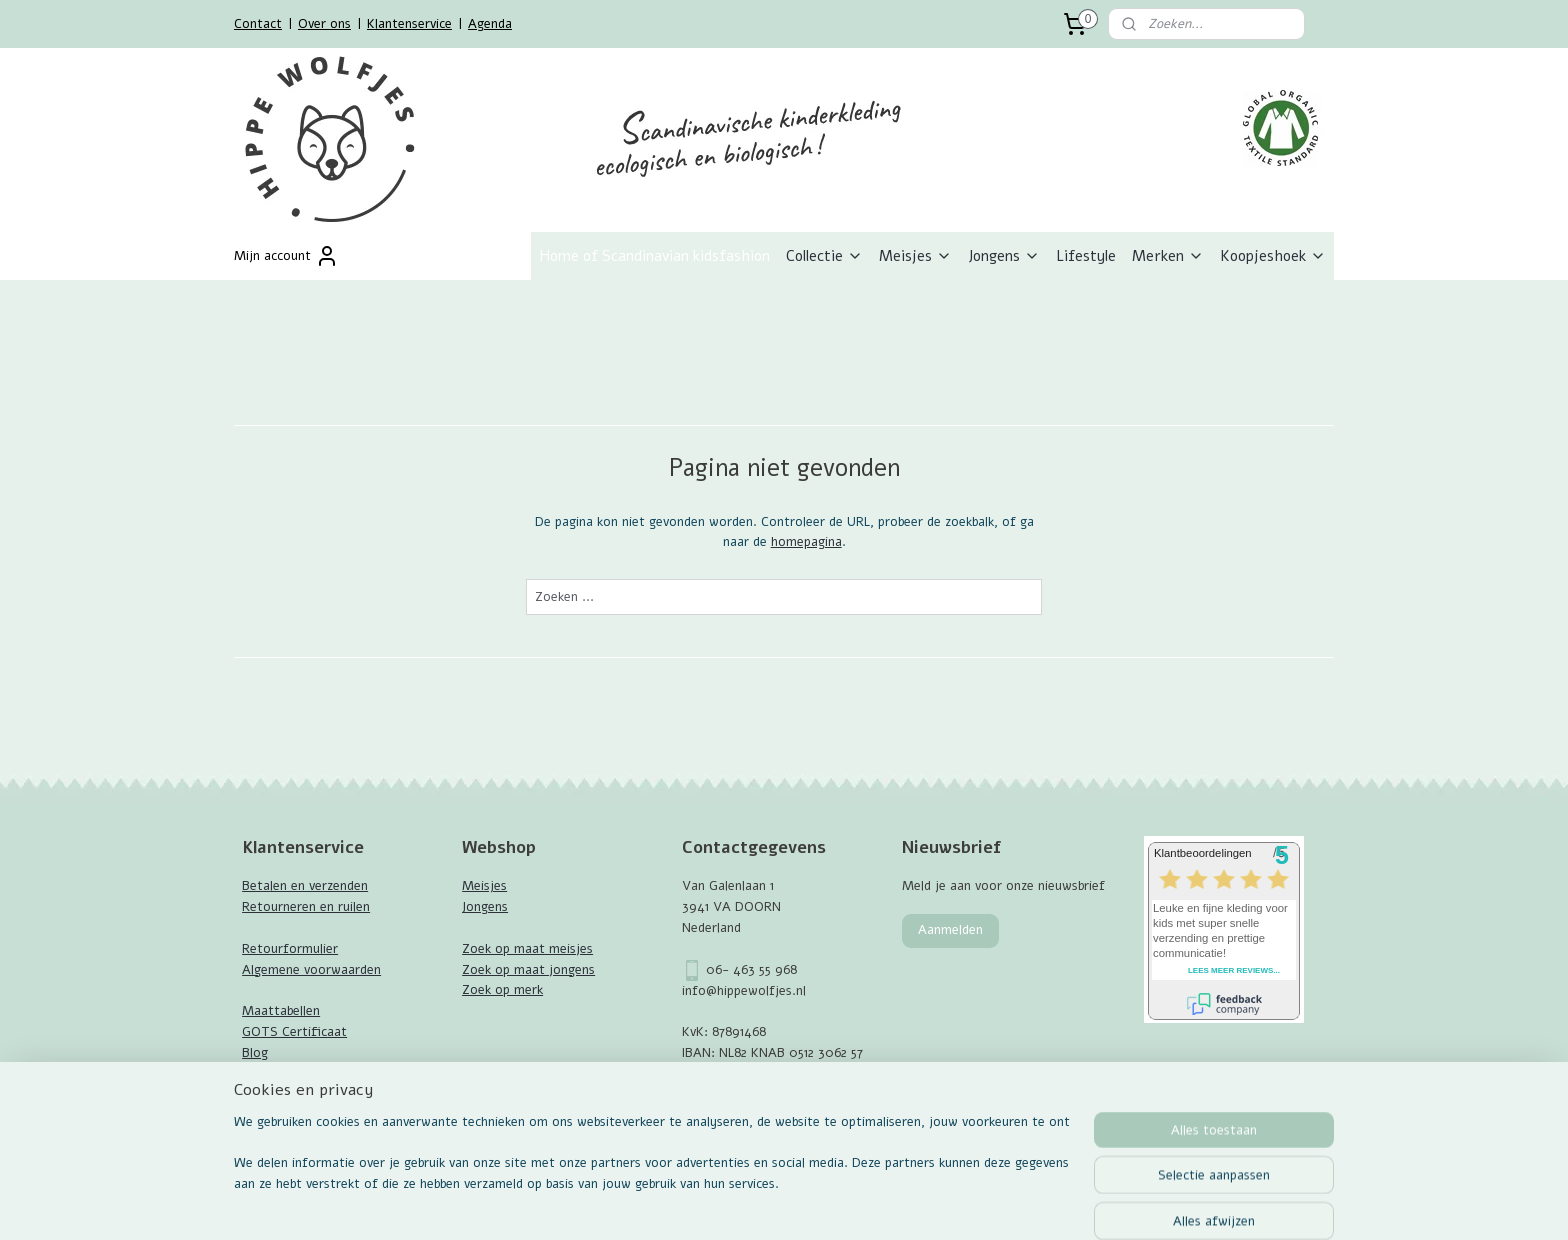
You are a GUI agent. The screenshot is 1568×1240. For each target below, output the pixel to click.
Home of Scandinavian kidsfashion (654, 256)
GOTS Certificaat (294, 1032)
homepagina (805, 542)
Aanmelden (950, 930)
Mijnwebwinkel (1005, 1130)
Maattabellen (281, 1011)
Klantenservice (409, 24)
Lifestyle (1086, 256)
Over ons (324, 24)
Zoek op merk (502, 990)
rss (771, 1130)
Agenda (490, 24)
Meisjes (915, 256)
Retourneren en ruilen (306, 907)
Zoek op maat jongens (528, 970)
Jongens (1004, 256)
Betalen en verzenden (305, 886)
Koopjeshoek (1273, 256)
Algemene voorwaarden (311, 970)
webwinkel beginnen (840, 1130)
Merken (1168, 256)
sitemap (734, 1130)
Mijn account (286, 256)
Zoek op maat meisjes (527, 949)
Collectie (824, 256)
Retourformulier (290, 949)
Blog (255, 1053)
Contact (258, 24)
